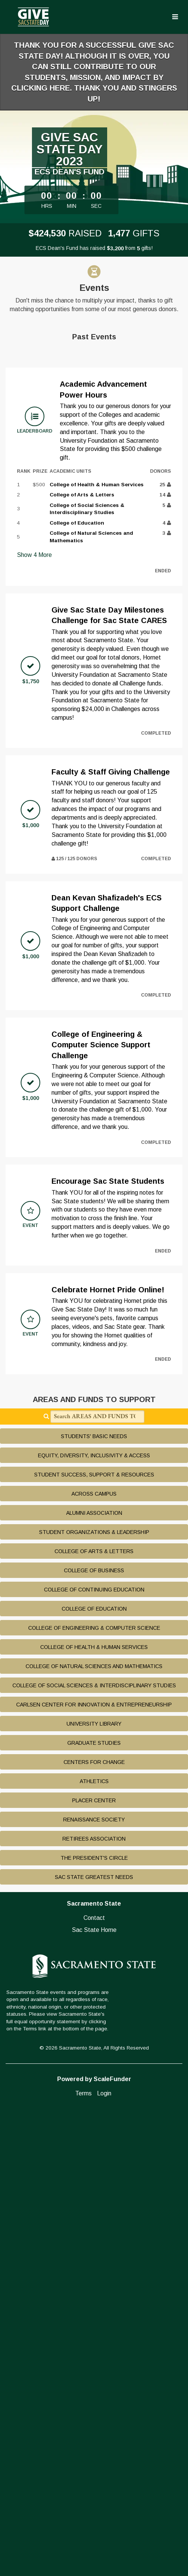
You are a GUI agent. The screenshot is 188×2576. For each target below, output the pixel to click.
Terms (83, 2093)
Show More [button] (34, 555)
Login (104, 2093)
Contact (94, 1918)
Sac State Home (94, 1930)
